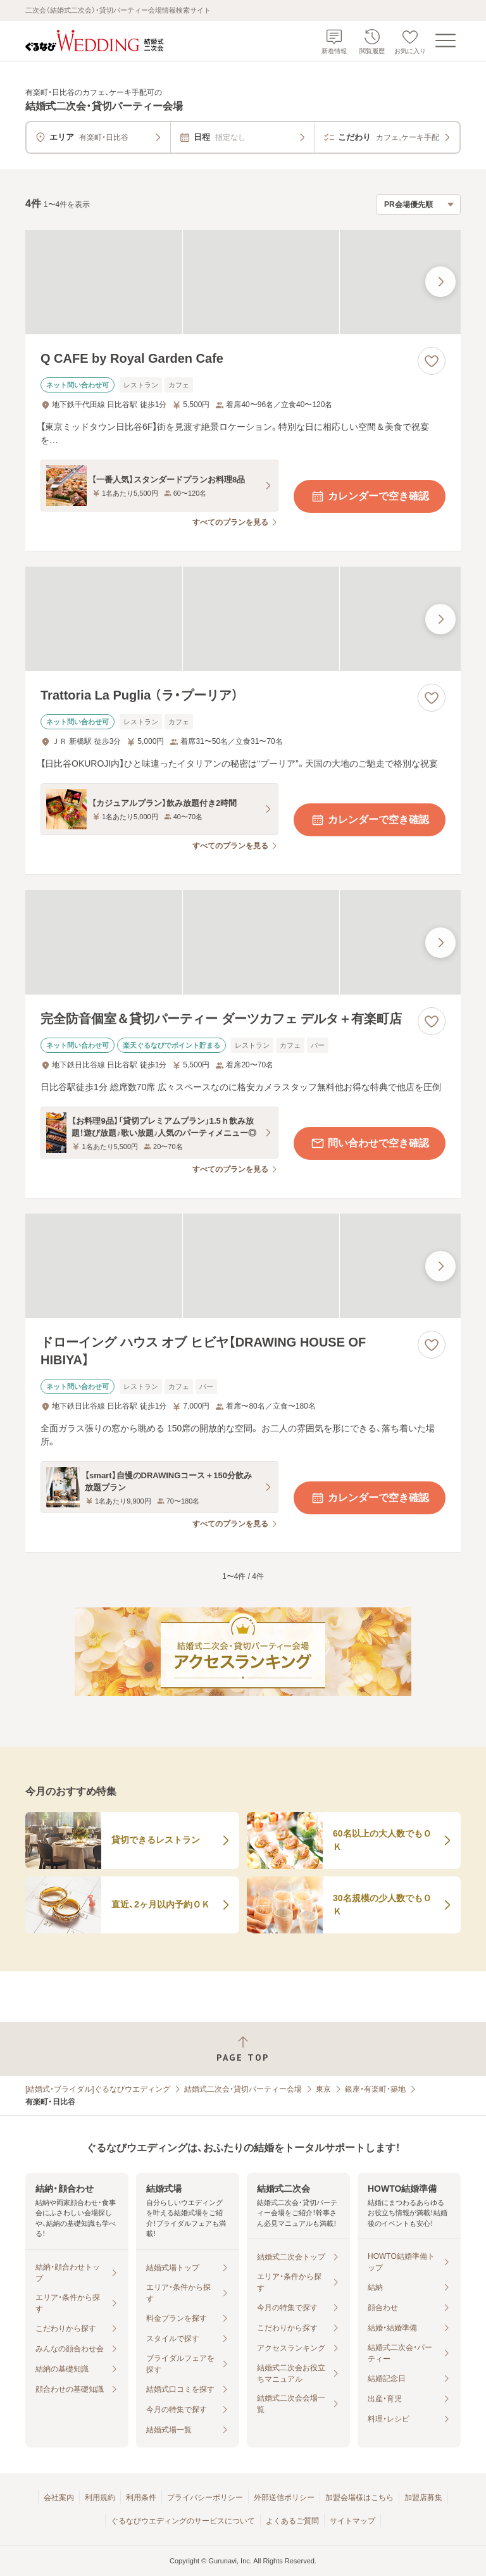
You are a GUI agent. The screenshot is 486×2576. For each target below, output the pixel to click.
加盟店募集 (423, 2497)
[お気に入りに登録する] (432, 361)
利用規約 (100, 2497)
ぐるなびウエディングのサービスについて (183, 2520)
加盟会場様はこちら (359, 2497)
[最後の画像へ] (440, 282)
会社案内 (59, 2497)
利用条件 (141, 2497)
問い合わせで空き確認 (369, 1143)
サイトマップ (352, 2520)
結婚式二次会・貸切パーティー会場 (243, 2089)
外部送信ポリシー (284, 2497)
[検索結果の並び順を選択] (418, 204)
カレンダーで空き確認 (369, 496)
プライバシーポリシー (205, 2497)
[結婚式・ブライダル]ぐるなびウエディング (97, 2089)
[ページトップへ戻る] (243, 2049)
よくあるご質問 (292, 2520)
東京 (323, 2089)
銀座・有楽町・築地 (375, 2089)
